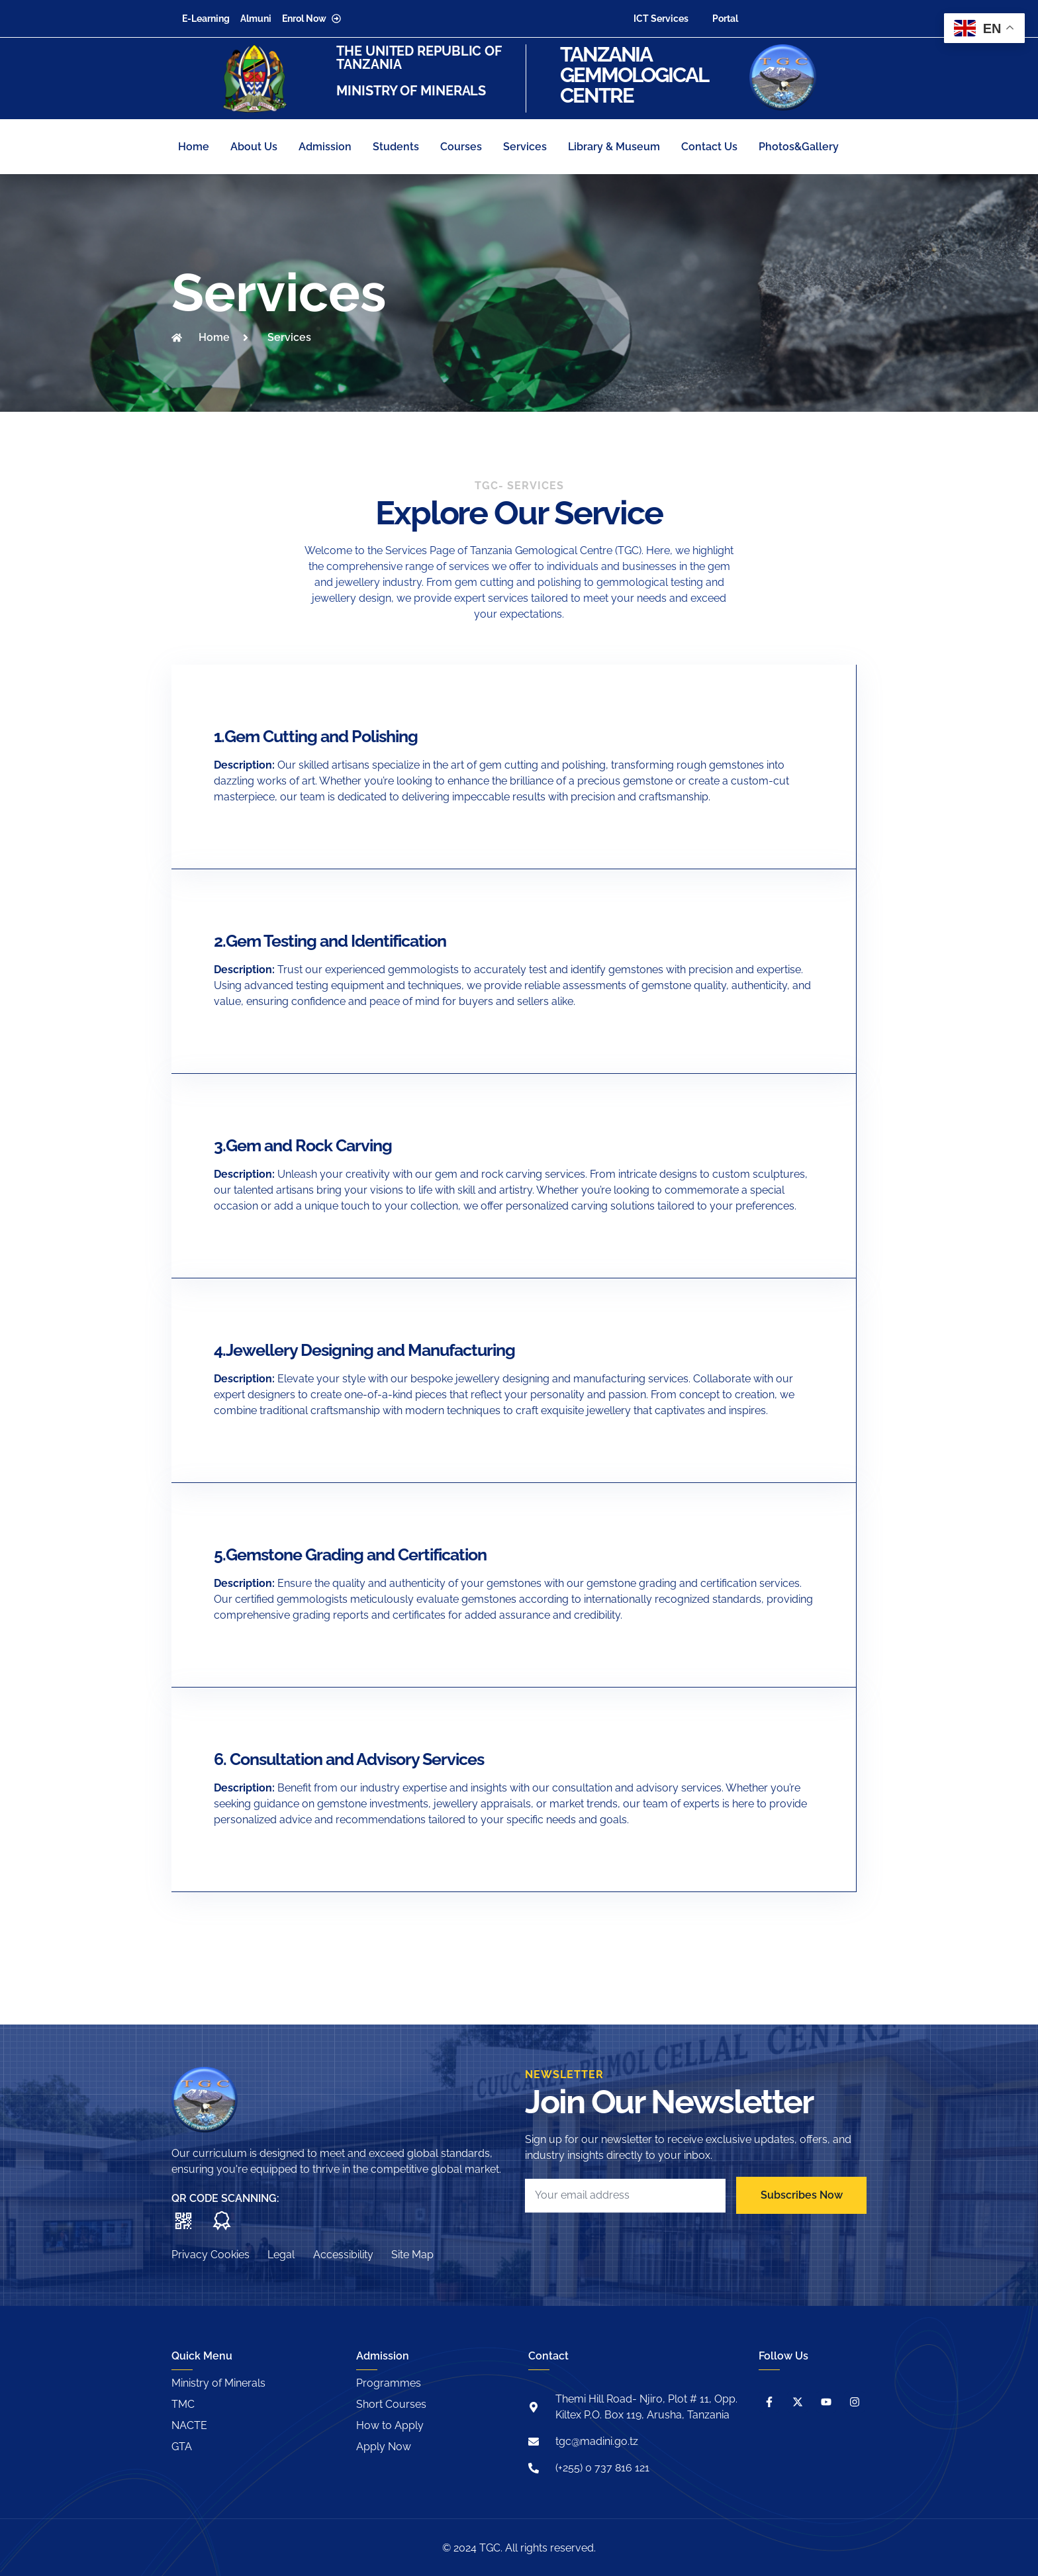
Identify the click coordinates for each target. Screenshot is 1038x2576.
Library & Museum (614, 146)
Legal (284, 2254)
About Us (253, 146)
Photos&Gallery (799, 146)
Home (193, 146)
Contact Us (709, 146)
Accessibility (349, 2254)
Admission (325, 146)
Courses (461, 146)
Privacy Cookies (210, 2254)
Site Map (422, 2254)
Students (396, 146)
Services (525, 146)
